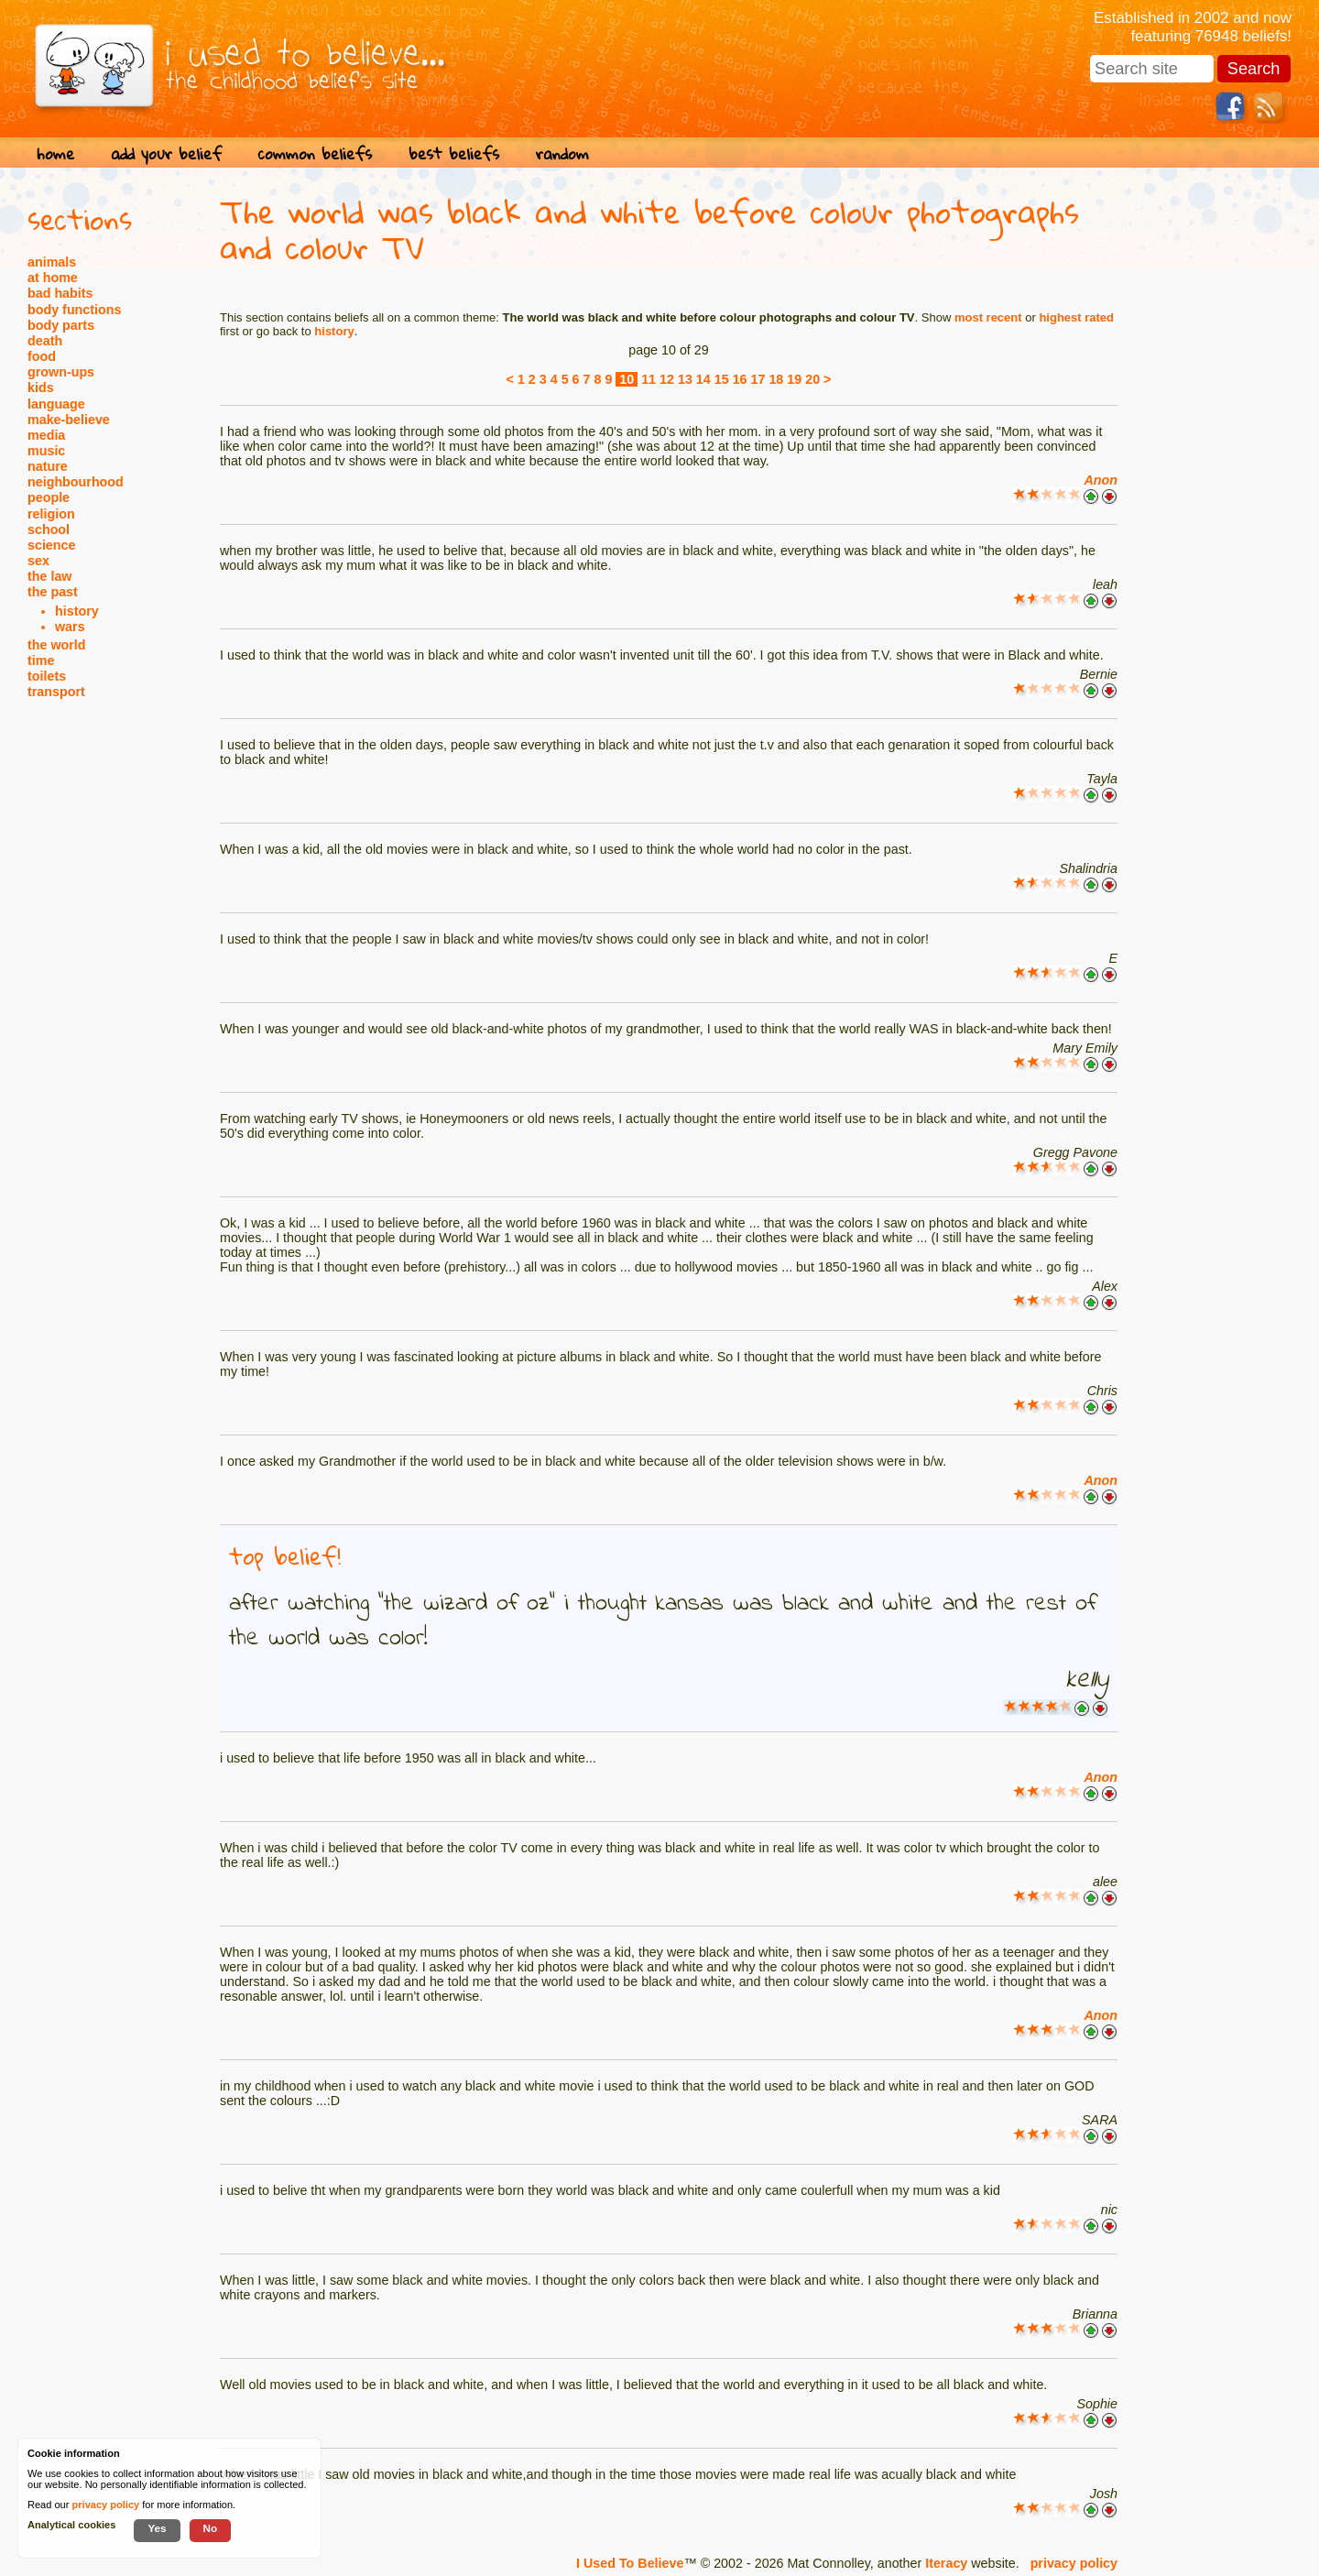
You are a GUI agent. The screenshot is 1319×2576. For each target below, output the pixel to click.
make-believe (68, 419)
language (56, 404)
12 (667, 379)
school (48, 529)
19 (794, 379)
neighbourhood (75, 482)
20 (812, 379)
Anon (1100, 480)
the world (56, 645)
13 (685, 379)
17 (758, 379)
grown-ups (60, 372)
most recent (988, 317)
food (41, 356)
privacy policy (1073, 2563)
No (210, 2528)
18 (776, 379)
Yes (156, 2528)
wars (70, 626)
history (77, 611)
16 (740, 379)
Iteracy (946, 2563)
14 (703, 379)
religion (51, 514)
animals (51, 262)
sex (38, 560)
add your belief (166, 153)
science (51, 545)
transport (56, 691)
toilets (46, 676)
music (46, 450)
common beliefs (315, 153)
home (55, 153)
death (44, 340)
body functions (74, 309)
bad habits (60, 293)
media (46, 435)
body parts (60, 325)
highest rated (1076, 317)
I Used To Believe (629, 2563)
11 (648, 379)
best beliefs (454, 153)
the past (52, 591)
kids (40, 387)
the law (49, 576)
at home (52, 277)
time (40, 660)
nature (47, 466)
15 (721, 379)
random (562, 153)
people (48, 497)
